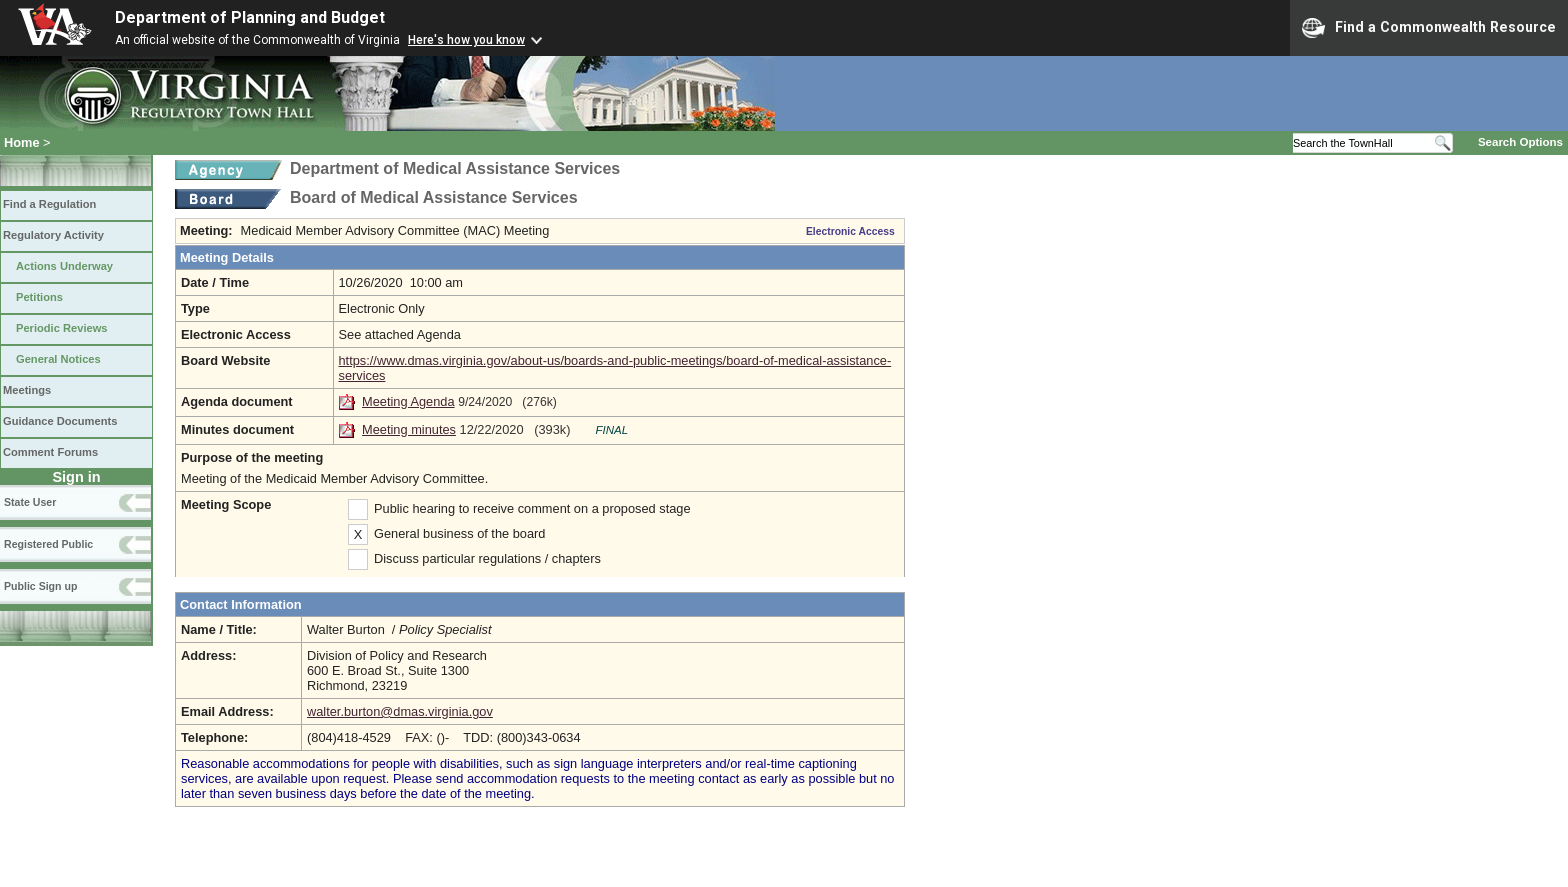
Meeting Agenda (408, 401)
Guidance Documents (60, 421)
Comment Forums (50, 452)
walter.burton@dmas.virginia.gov (400, 711)
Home (22, 142)
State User (30, 502)
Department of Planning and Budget (250, 17)
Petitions (39, 297)
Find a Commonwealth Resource (1429, 28)
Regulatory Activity (53, 235)
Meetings (27, 390)
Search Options (1520, 142)
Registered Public (48, 544)
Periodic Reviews (62, 328)
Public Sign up (40, 586)
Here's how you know (466, 40)
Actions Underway (64, 266)
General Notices (58, 359)
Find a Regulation (49, 204)
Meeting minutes (409, 429)
